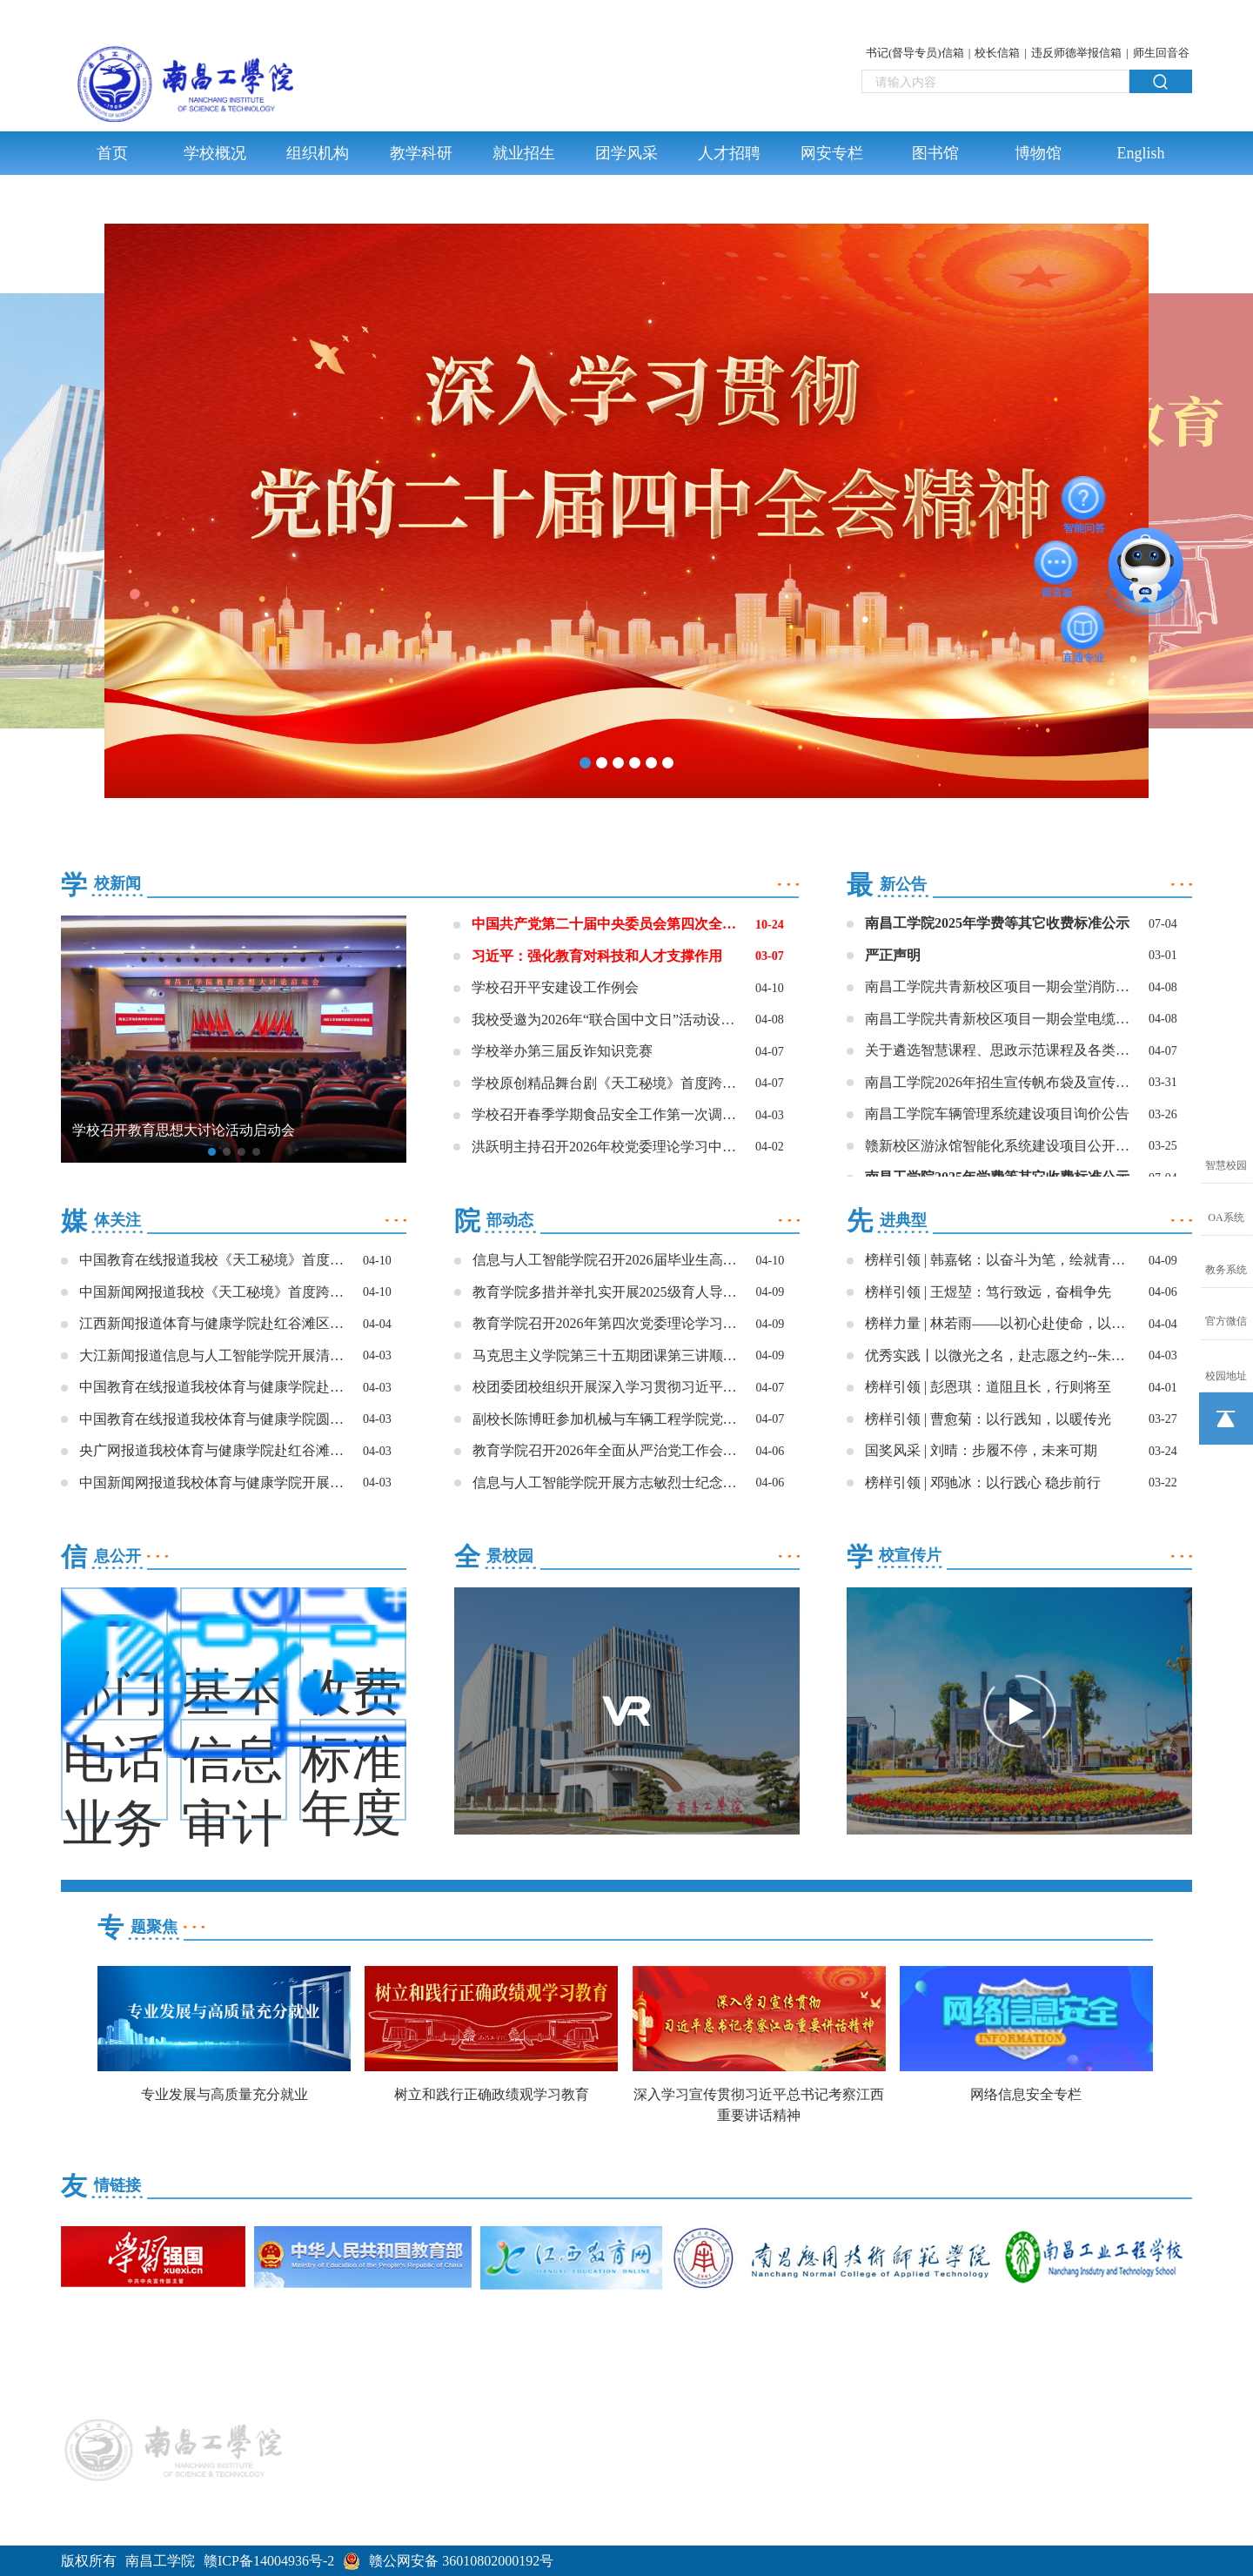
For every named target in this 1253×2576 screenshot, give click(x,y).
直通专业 (1083, 627)
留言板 (1057, 562)
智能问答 (1084, 498)
